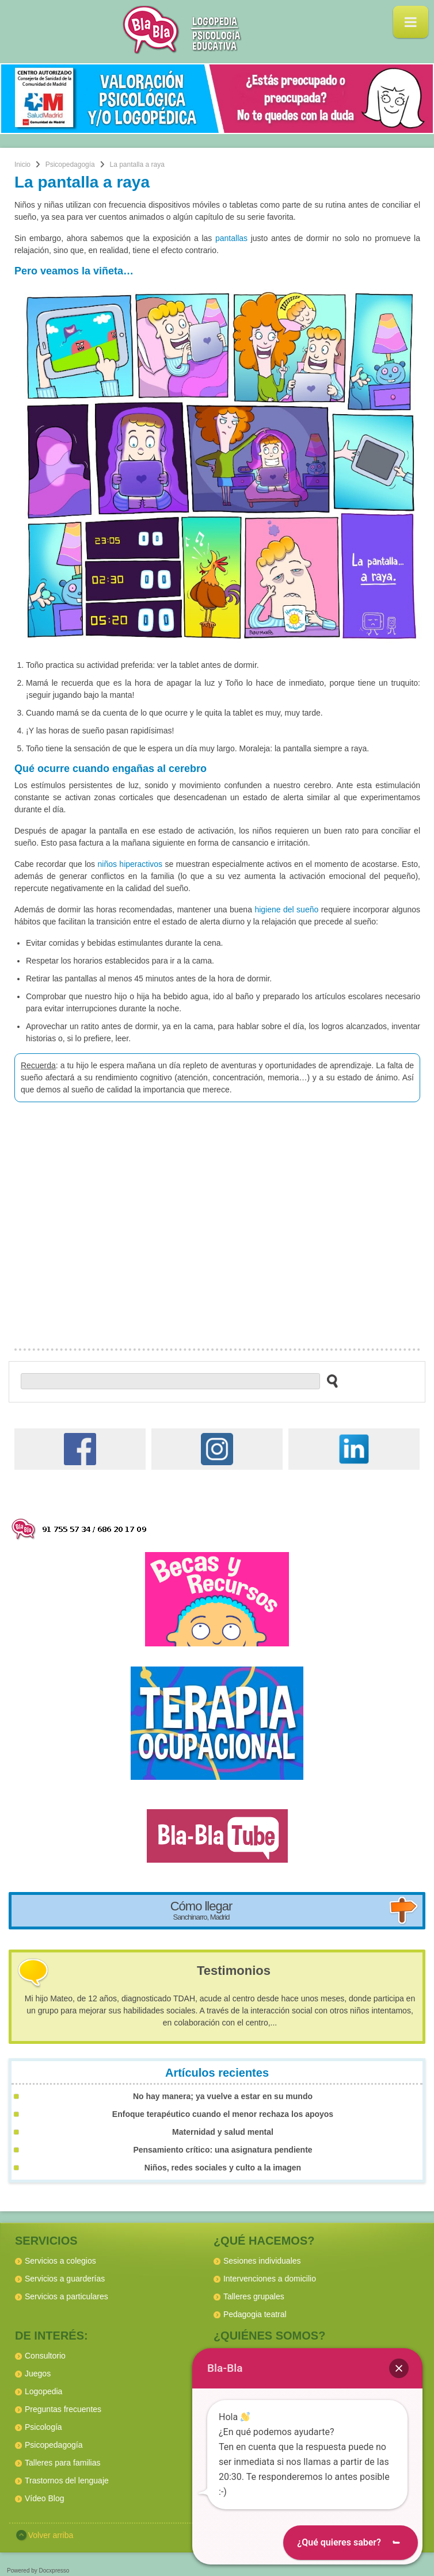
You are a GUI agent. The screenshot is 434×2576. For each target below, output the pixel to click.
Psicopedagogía (70, 164)
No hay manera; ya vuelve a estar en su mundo (223, 2096)
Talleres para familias (63, 2462)
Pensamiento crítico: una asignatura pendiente (222, 2149)
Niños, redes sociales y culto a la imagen (222, 2167)
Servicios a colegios (60, 2260)
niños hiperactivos (129, 864)
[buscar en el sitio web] (329, 1380)
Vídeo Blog (44, 2498)
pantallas (231, 238)
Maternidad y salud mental (222, 2132)
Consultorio (45, 2355)
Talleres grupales (253, 2296)
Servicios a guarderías (65, 2278)
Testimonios (234, 1970)
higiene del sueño (286, 909)
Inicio (22, 164)
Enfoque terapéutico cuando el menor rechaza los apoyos (222, 2114)
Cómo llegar (201, 1910)
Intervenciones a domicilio (269, 2278)
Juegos (38, 2373)
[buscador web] (170, 1381)
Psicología (43, 2427)
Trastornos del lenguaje (67, 2480)
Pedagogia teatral (255, 2314)
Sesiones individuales (262, 2260)
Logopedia (43, 2391)
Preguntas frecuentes (63, 2409)
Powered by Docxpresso (38, 2570)
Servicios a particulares (66, 2296)
